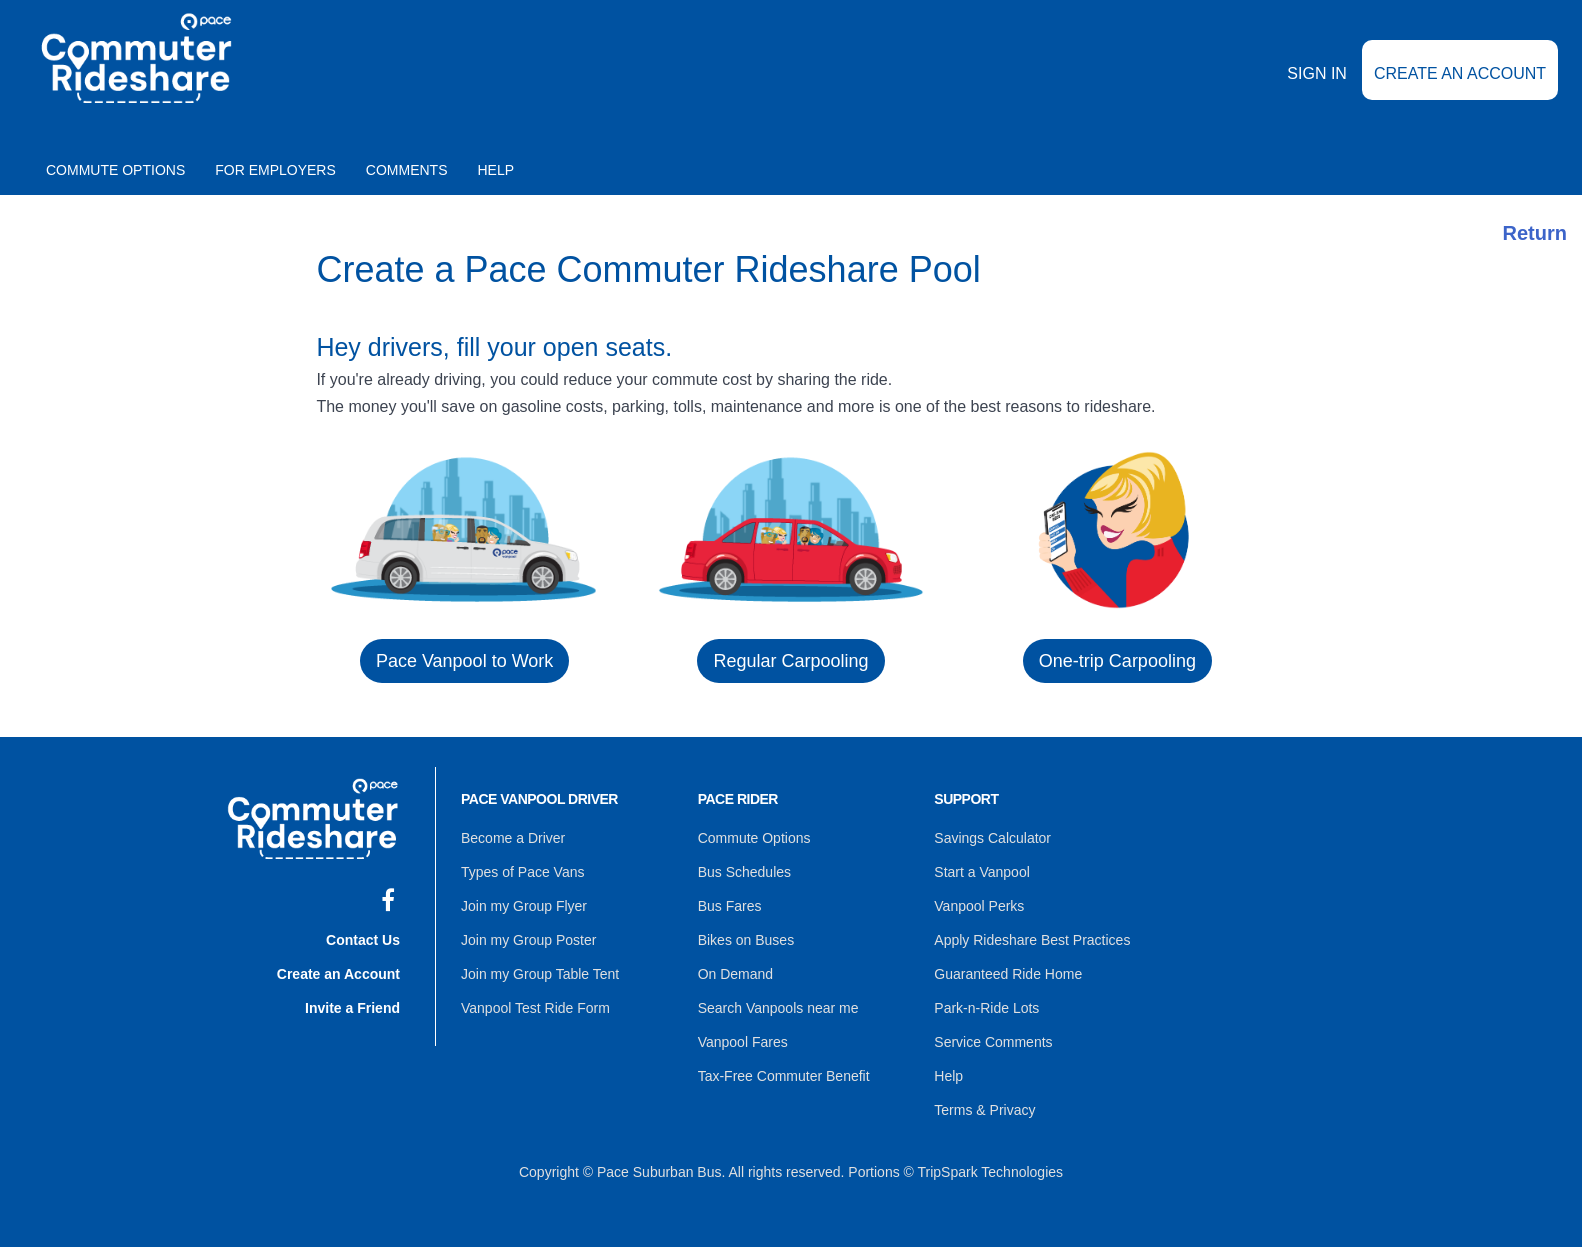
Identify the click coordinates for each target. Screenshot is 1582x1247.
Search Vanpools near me (778, 1008)
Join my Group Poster (528, 940)
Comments (407, 170)
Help (496, 170)
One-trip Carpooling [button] (1117, 661)
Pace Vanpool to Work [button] (464, 661)
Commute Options (115, 170)
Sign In (1317, 73)
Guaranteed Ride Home (1008, 974)
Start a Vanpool (981, 872)
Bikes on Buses (746, 940)
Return (1535, 233)
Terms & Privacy (984, 1110)
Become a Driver (513, 838)
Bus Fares (730, 906)
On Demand (735, 974)
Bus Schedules (744, 872)
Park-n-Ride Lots (986, 1008)
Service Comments (993, 1042)
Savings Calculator (992, 838)
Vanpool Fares (743, 1042)
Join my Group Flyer (524, 906)
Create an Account (1460, 73)
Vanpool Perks (979, 906)
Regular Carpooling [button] (790, 661)
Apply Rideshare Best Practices (1032, 940)
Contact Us (363, 940)
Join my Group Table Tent (540, 974)
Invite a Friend (352, 1008)
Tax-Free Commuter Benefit (784, 1076)
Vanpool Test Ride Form (535, 1008)
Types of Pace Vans (522, 872)
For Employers (275, 170)
